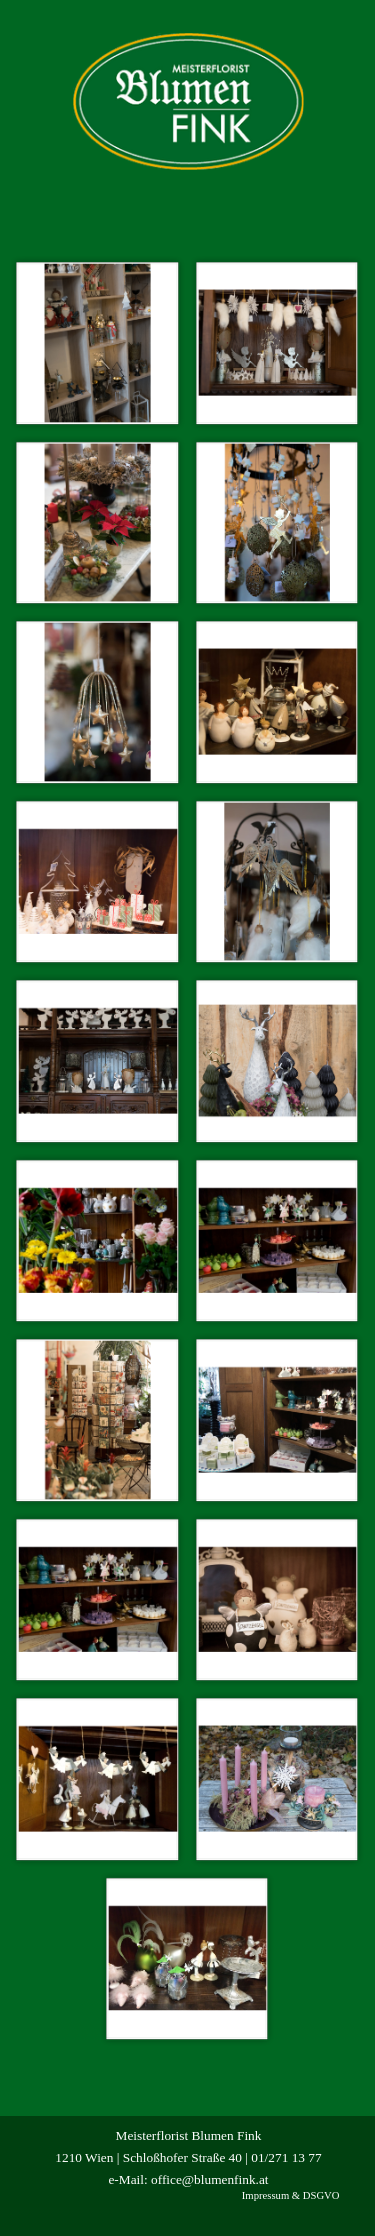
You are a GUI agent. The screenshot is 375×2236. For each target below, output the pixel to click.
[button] (98, 343)
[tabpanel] (189, 2157)
